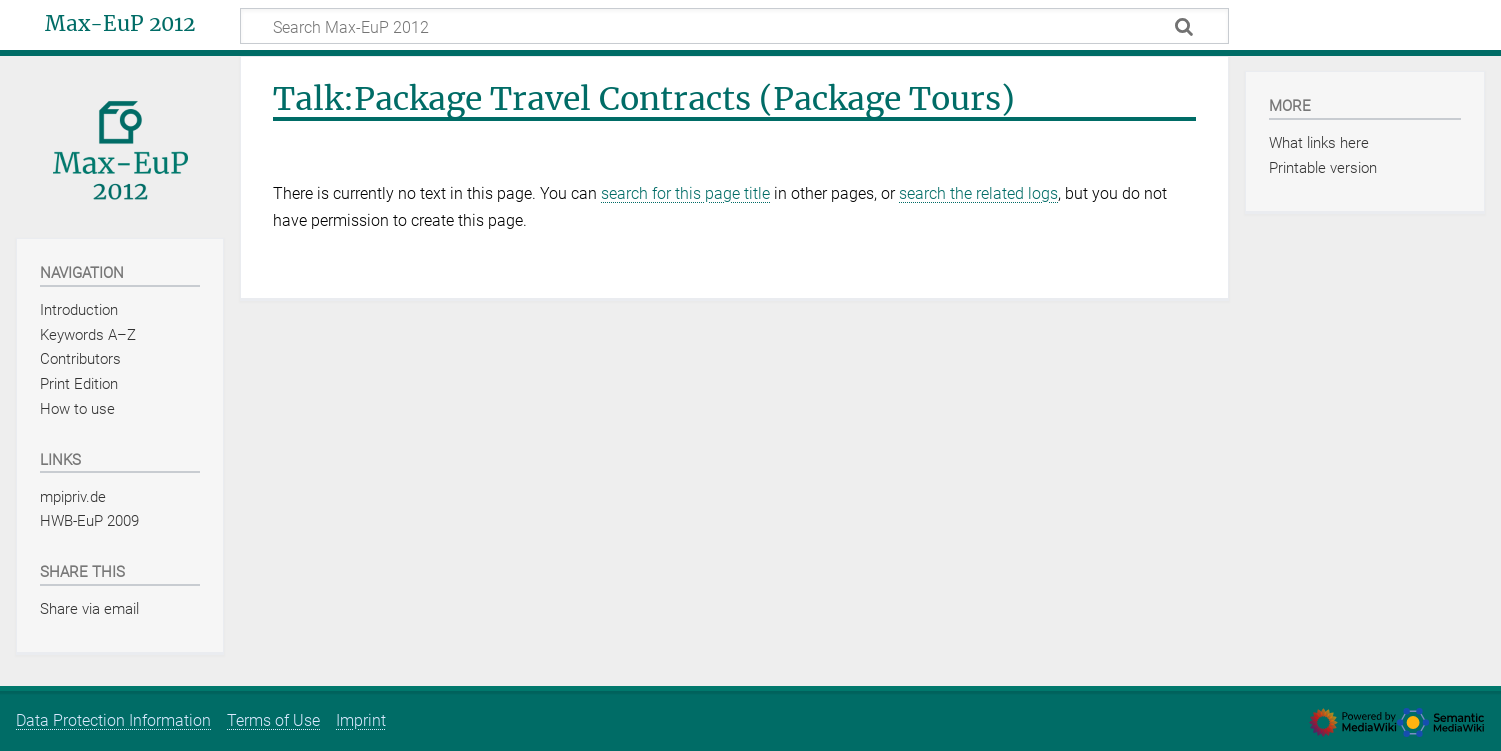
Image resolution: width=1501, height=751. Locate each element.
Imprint (361, 720)
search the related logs (978, 193)
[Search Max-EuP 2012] (734, 26)
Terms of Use (273, 720)
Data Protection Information (113, 720)
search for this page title (685, 193)
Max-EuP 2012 (120, 24)
